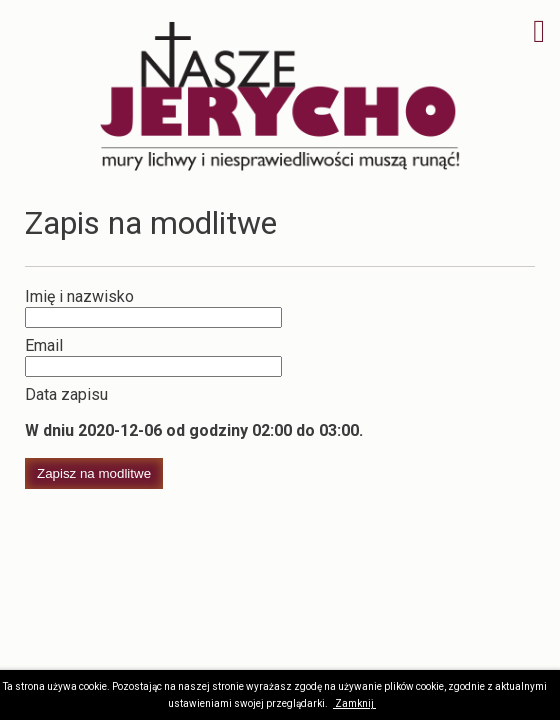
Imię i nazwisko (79, 296)
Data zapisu (66, 394)
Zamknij (354, 703)
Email (44, 345)
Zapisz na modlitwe (94, 473)
